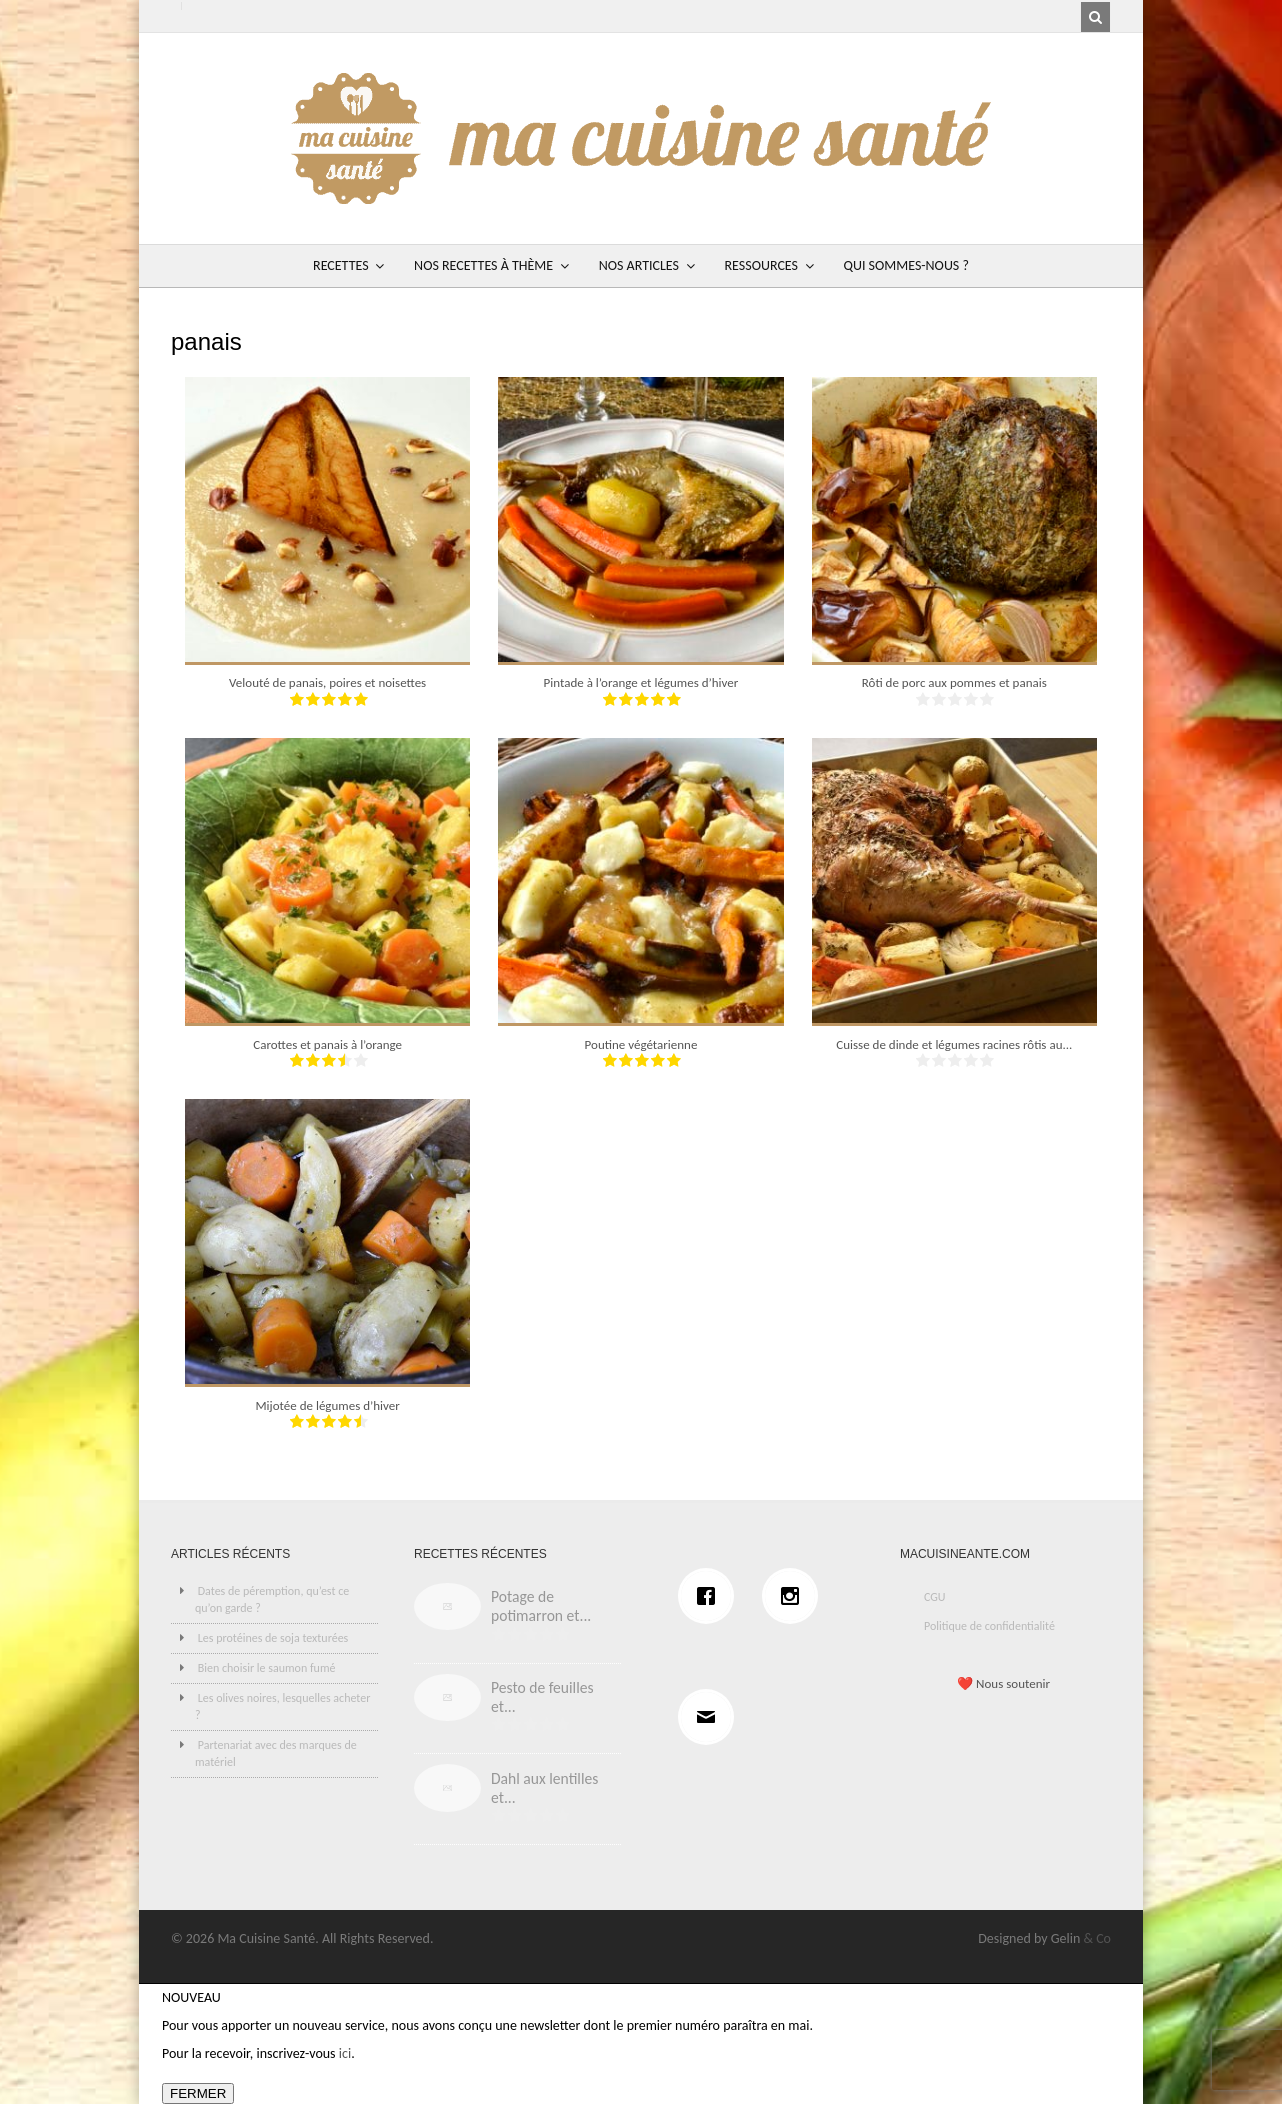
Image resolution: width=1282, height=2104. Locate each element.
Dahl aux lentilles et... (544, 1788)
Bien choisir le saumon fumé (267, 1668)
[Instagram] (795, 1596)
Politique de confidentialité (989, 1626)
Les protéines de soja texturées (273, 1638)
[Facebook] (711, 1596)
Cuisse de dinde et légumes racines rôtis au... (954, 1044)
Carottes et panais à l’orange (327, 1044)
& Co (1097, 1938)
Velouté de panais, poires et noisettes (327, 682)
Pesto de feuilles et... (542, 1697)
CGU (935, 1597)
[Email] (711, 1717)
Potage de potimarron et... (541, 1606)
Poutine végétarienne (641, 1044)
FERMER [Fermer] (198, 2093)
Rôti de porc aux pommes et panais (954, 682)
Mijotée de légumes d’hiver (328, 1405)
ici (345, 2053)
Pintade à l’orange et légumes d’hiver (641, 682)
